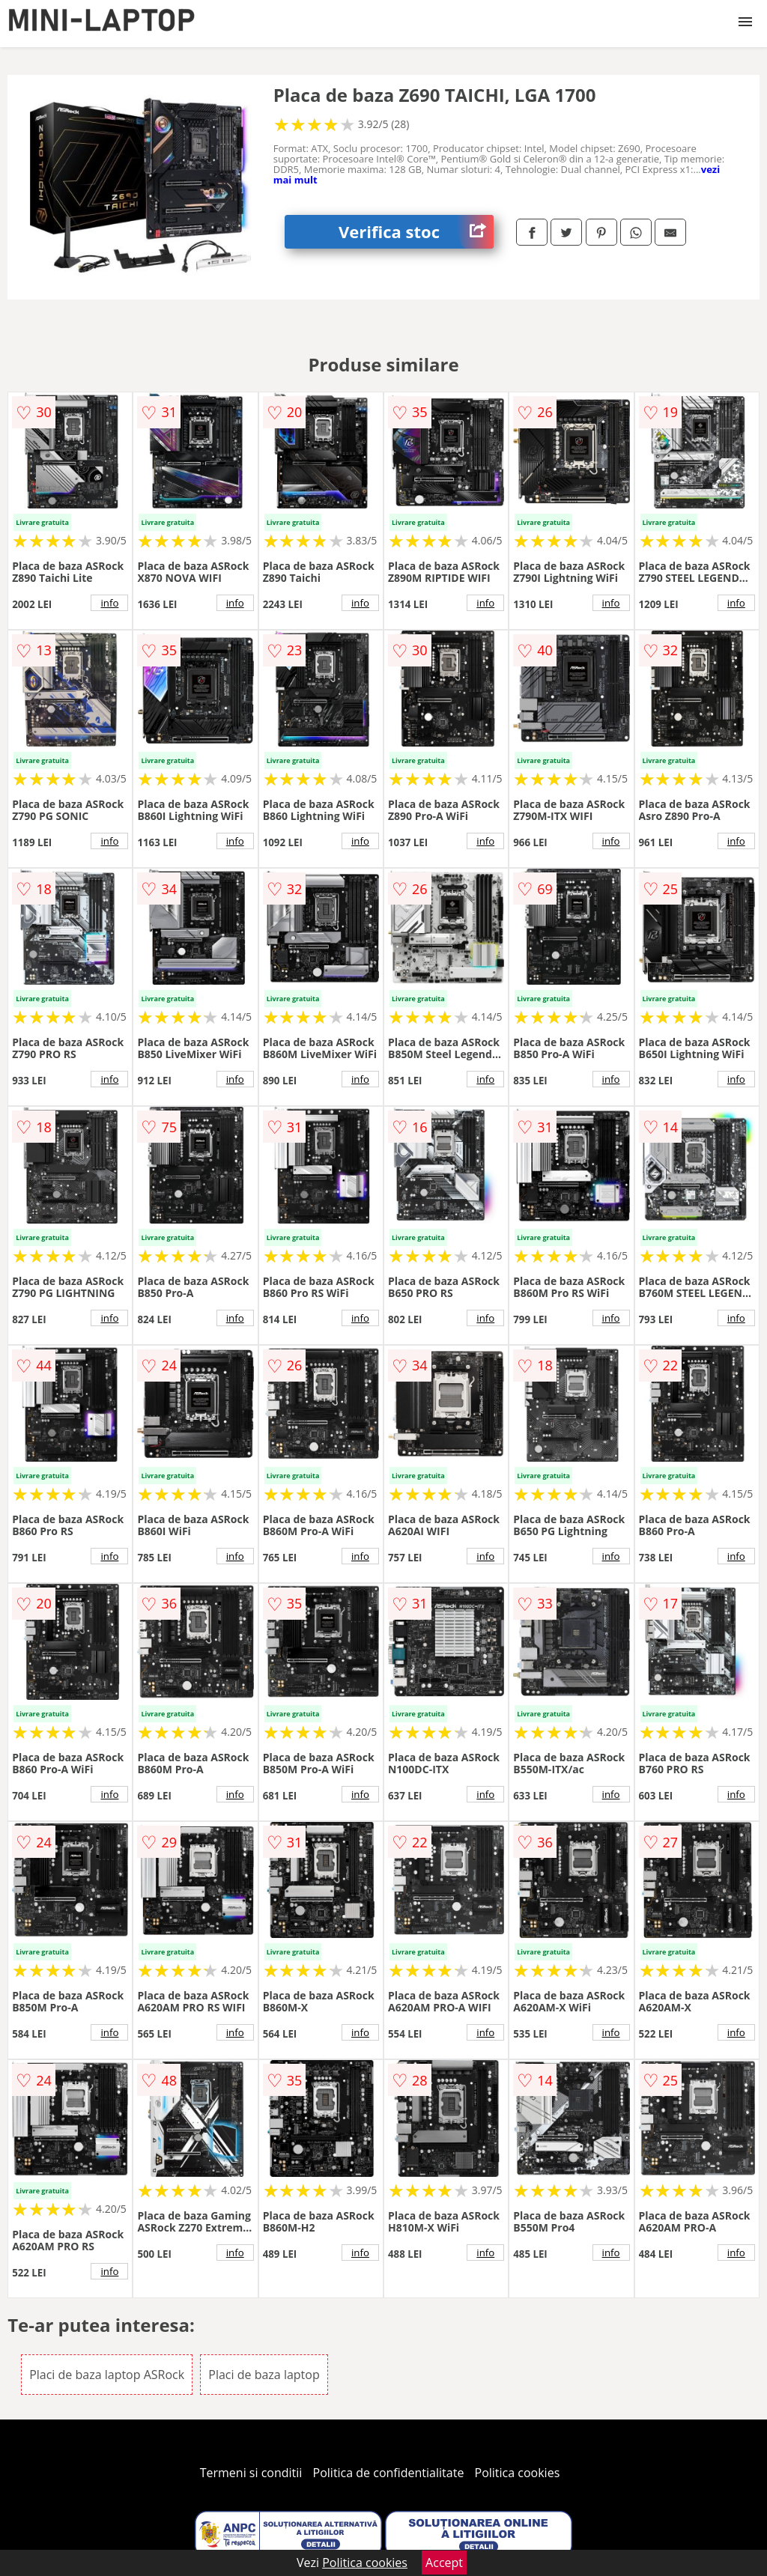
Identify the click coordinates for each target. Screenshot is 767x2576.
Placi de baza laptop (263, 2374)
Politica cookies (517, 2472)
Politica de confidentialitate (388, 2472)
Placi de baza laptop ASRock (106, 2374)
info (109, 603)
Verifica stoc (416, 232)
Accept (444, 2562)
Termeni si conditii (251, 2472)
